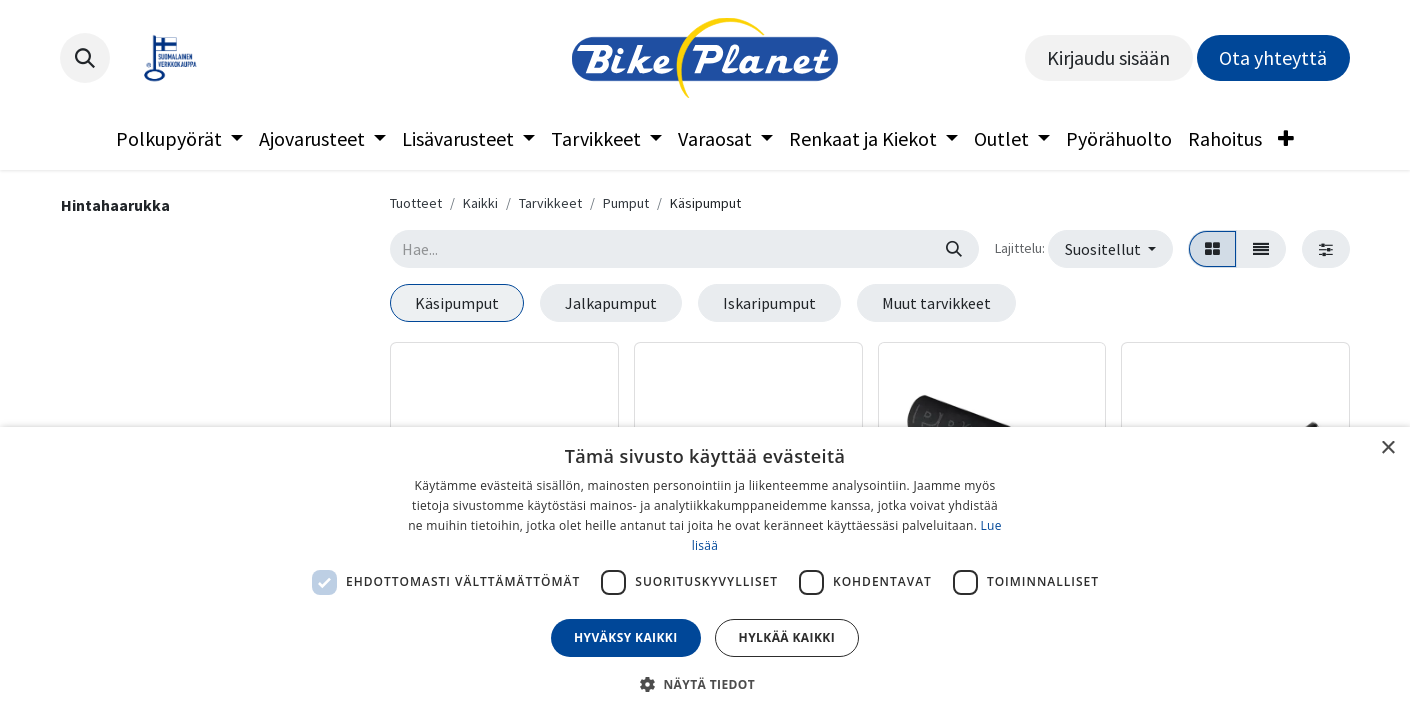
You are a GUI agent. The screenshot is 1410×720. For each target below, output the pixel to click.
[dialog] (705, 573)
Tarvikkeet (550, 203)
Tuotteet (416, 203)
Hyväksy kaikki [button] (626, 637)
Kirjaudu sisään (1108, 57)
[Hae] (954, 249)
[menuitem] (179, 139)
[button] (85, 58)
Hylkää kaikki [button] (787, 637)
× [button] (1387, 448)
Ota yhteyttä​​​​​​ (1273, 57)
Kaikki (480, 203)
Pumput (626, 203)
